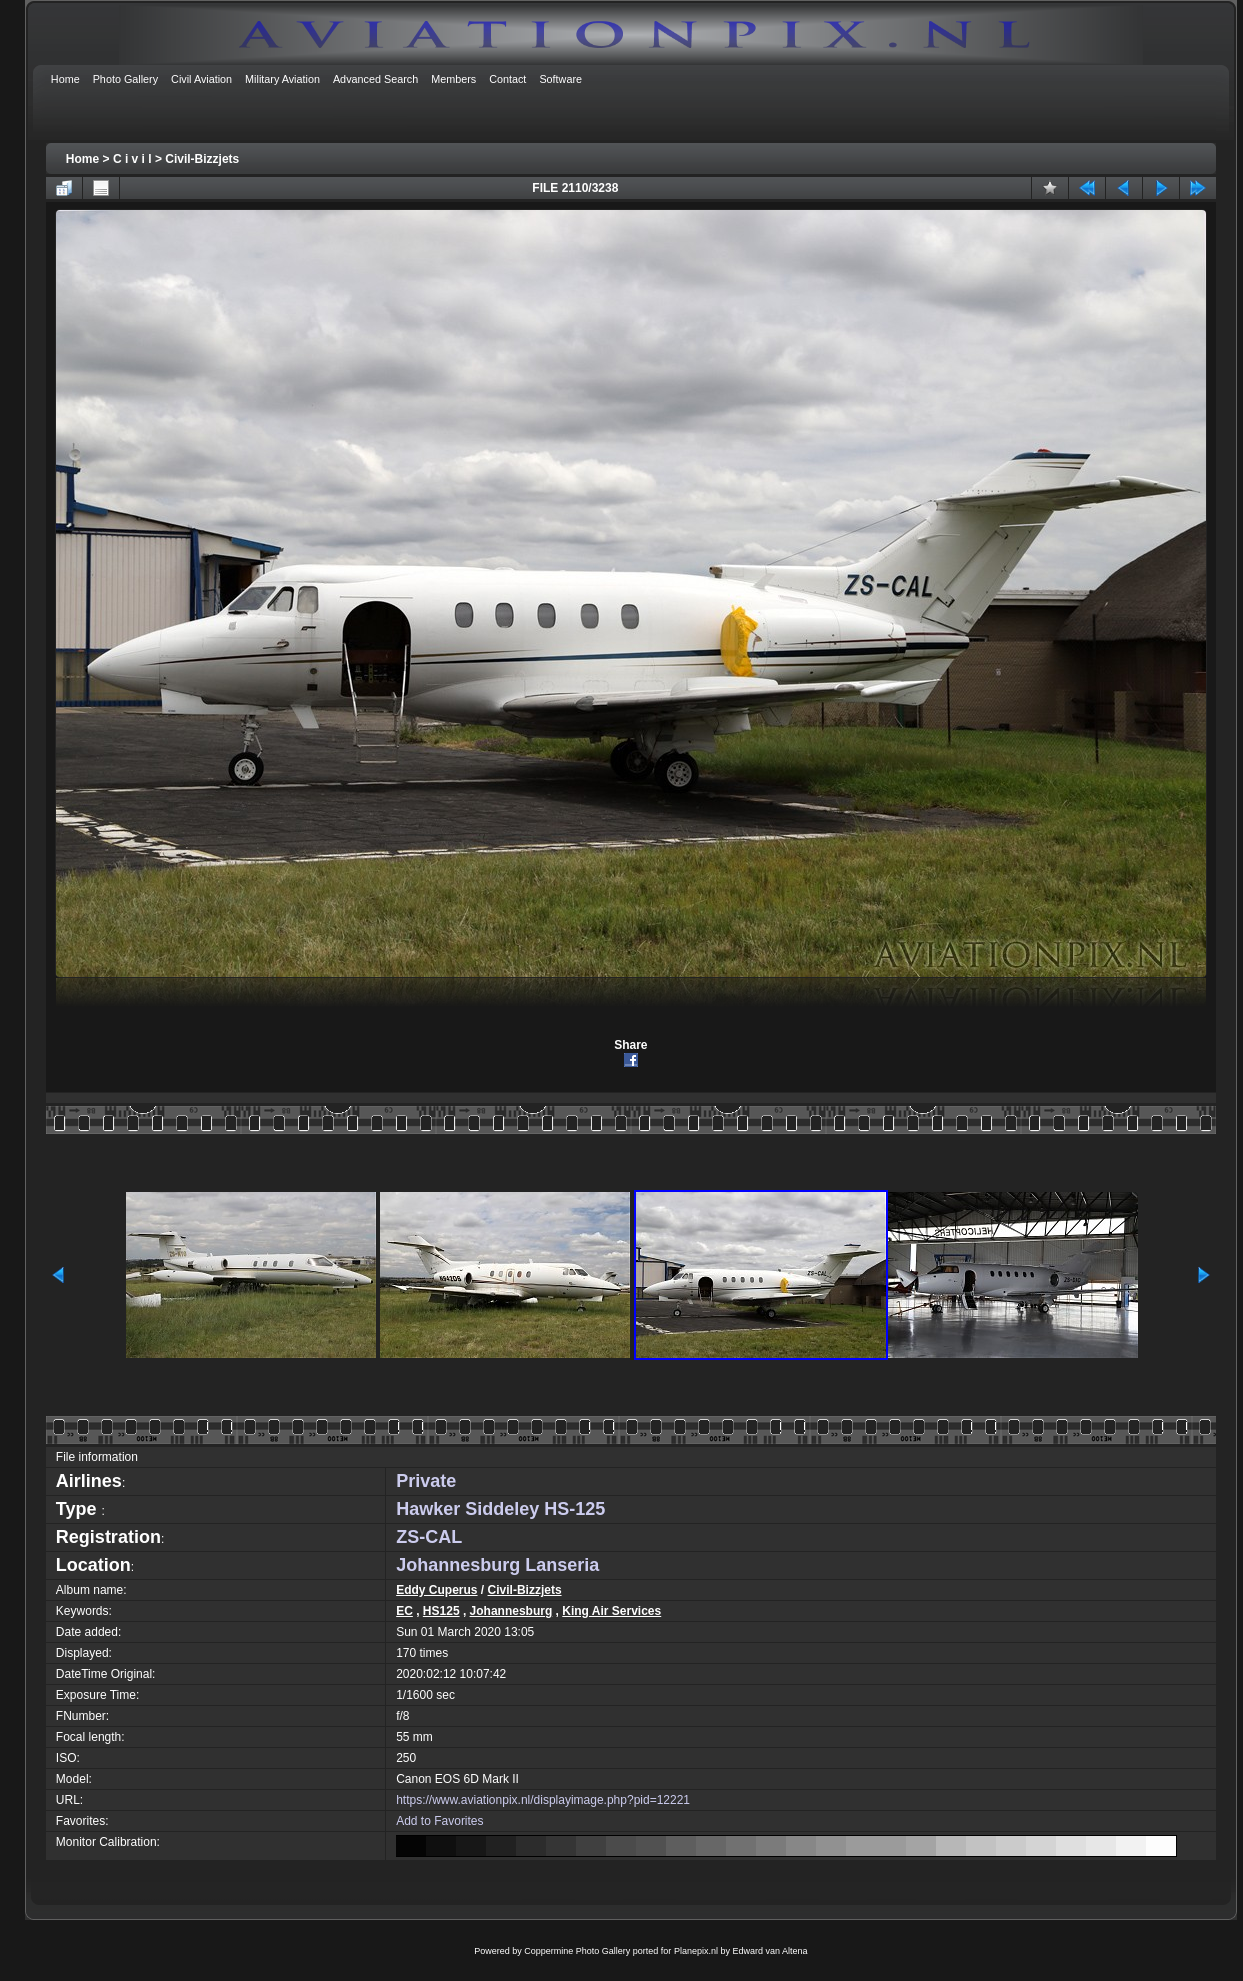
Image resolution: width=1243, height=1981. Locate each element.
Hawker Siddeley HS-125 (500, 1509)
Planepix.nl (696, 1951)
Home (82, 159)
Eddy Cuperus (436, 1590)
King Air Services (611, 1611)
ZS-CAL (429, 1537)
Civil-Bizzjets (202, 159)
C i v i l (132, 159)
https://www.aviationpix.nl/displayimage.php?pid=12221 (543, 1800)
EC (404, 1611)
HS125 (441, 1611)
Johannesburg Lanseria (497, 1565)
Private (426, 1481)
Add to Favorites (439, 1821)
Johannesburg (511, 1611)
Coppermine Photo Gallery (577, 1951)
